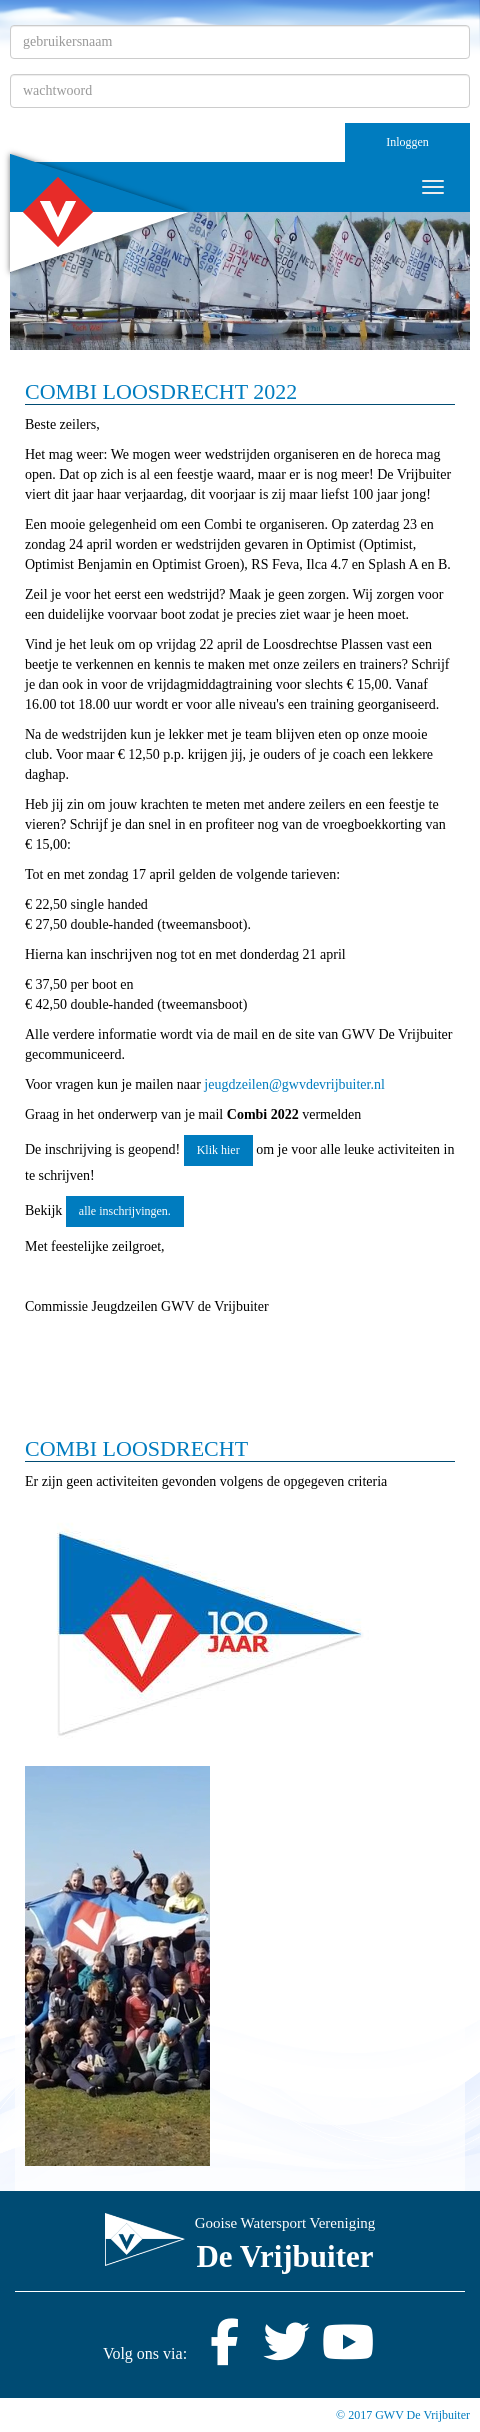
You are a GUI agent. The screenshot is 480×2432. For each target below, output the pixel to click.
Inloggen (407, 142)
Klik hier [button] (218, 1150)
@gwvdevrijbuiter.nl (294, 1084)
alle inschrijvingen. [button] (125, 1211)
